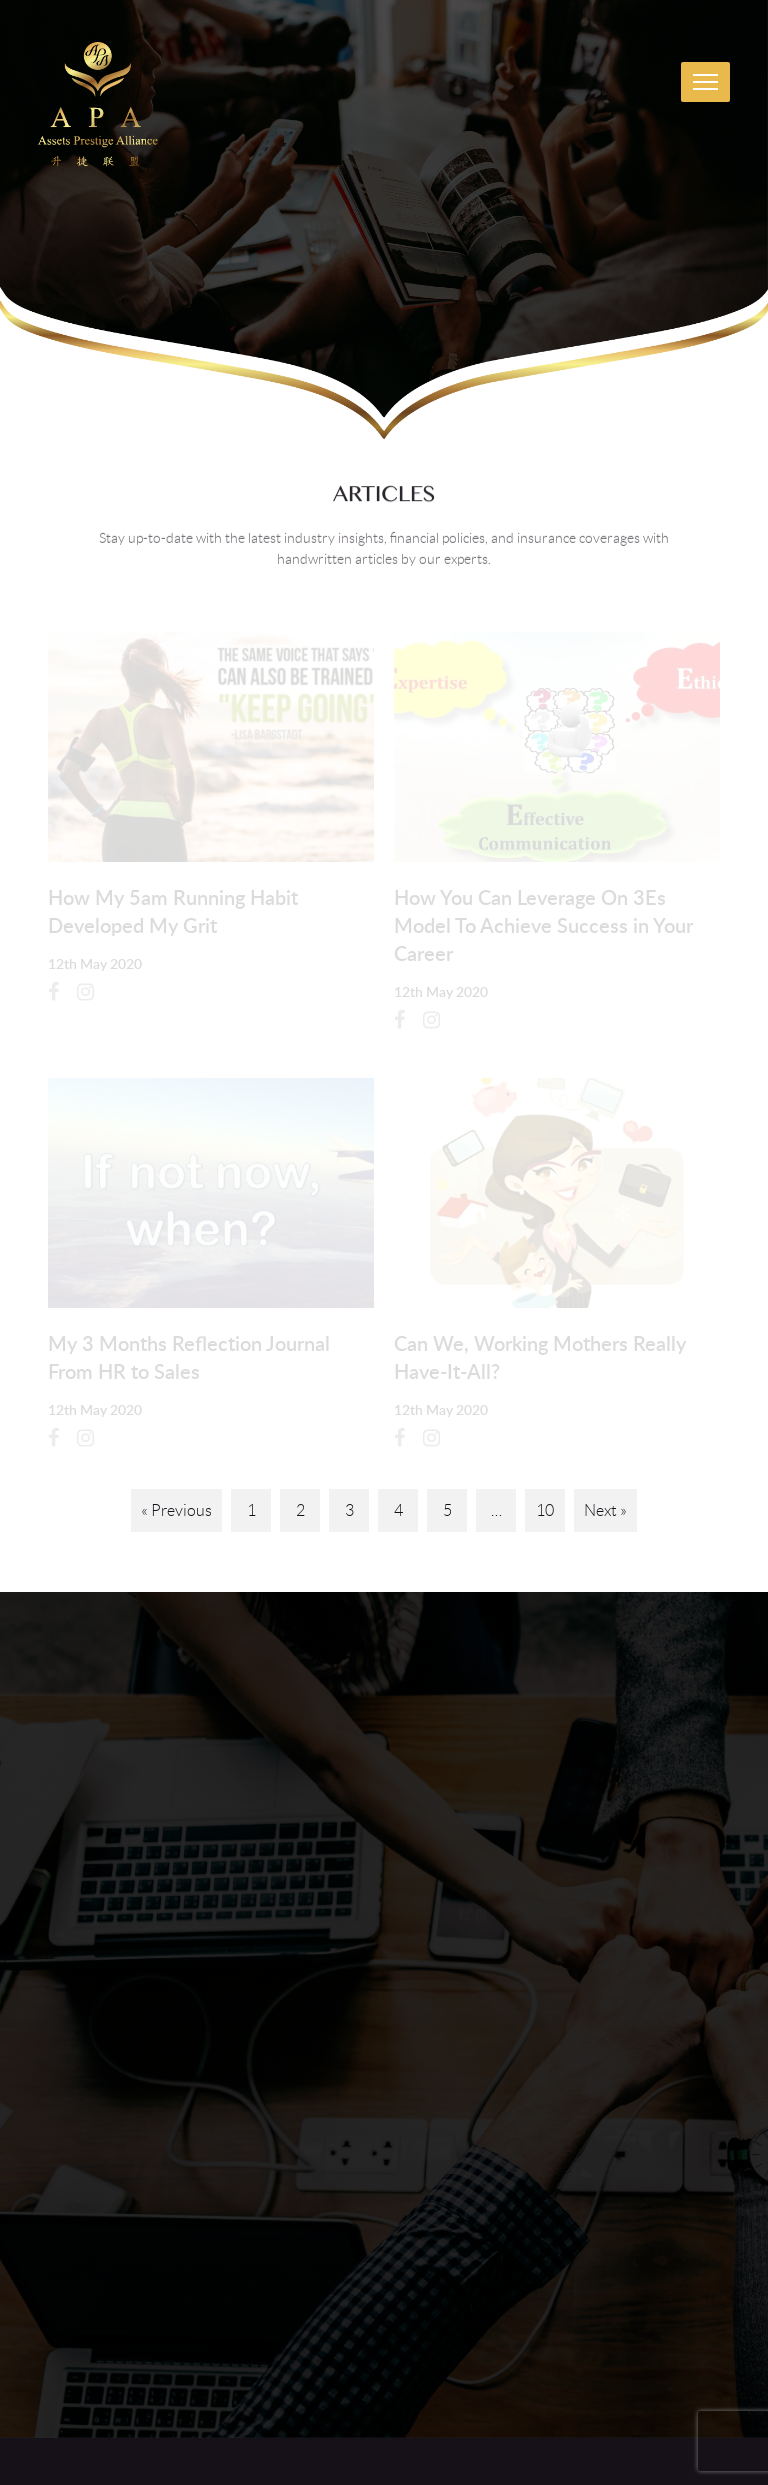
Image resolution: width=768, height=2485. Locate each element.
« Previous (176, 1510)
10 (545, 1510)
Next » (605, 1510)
